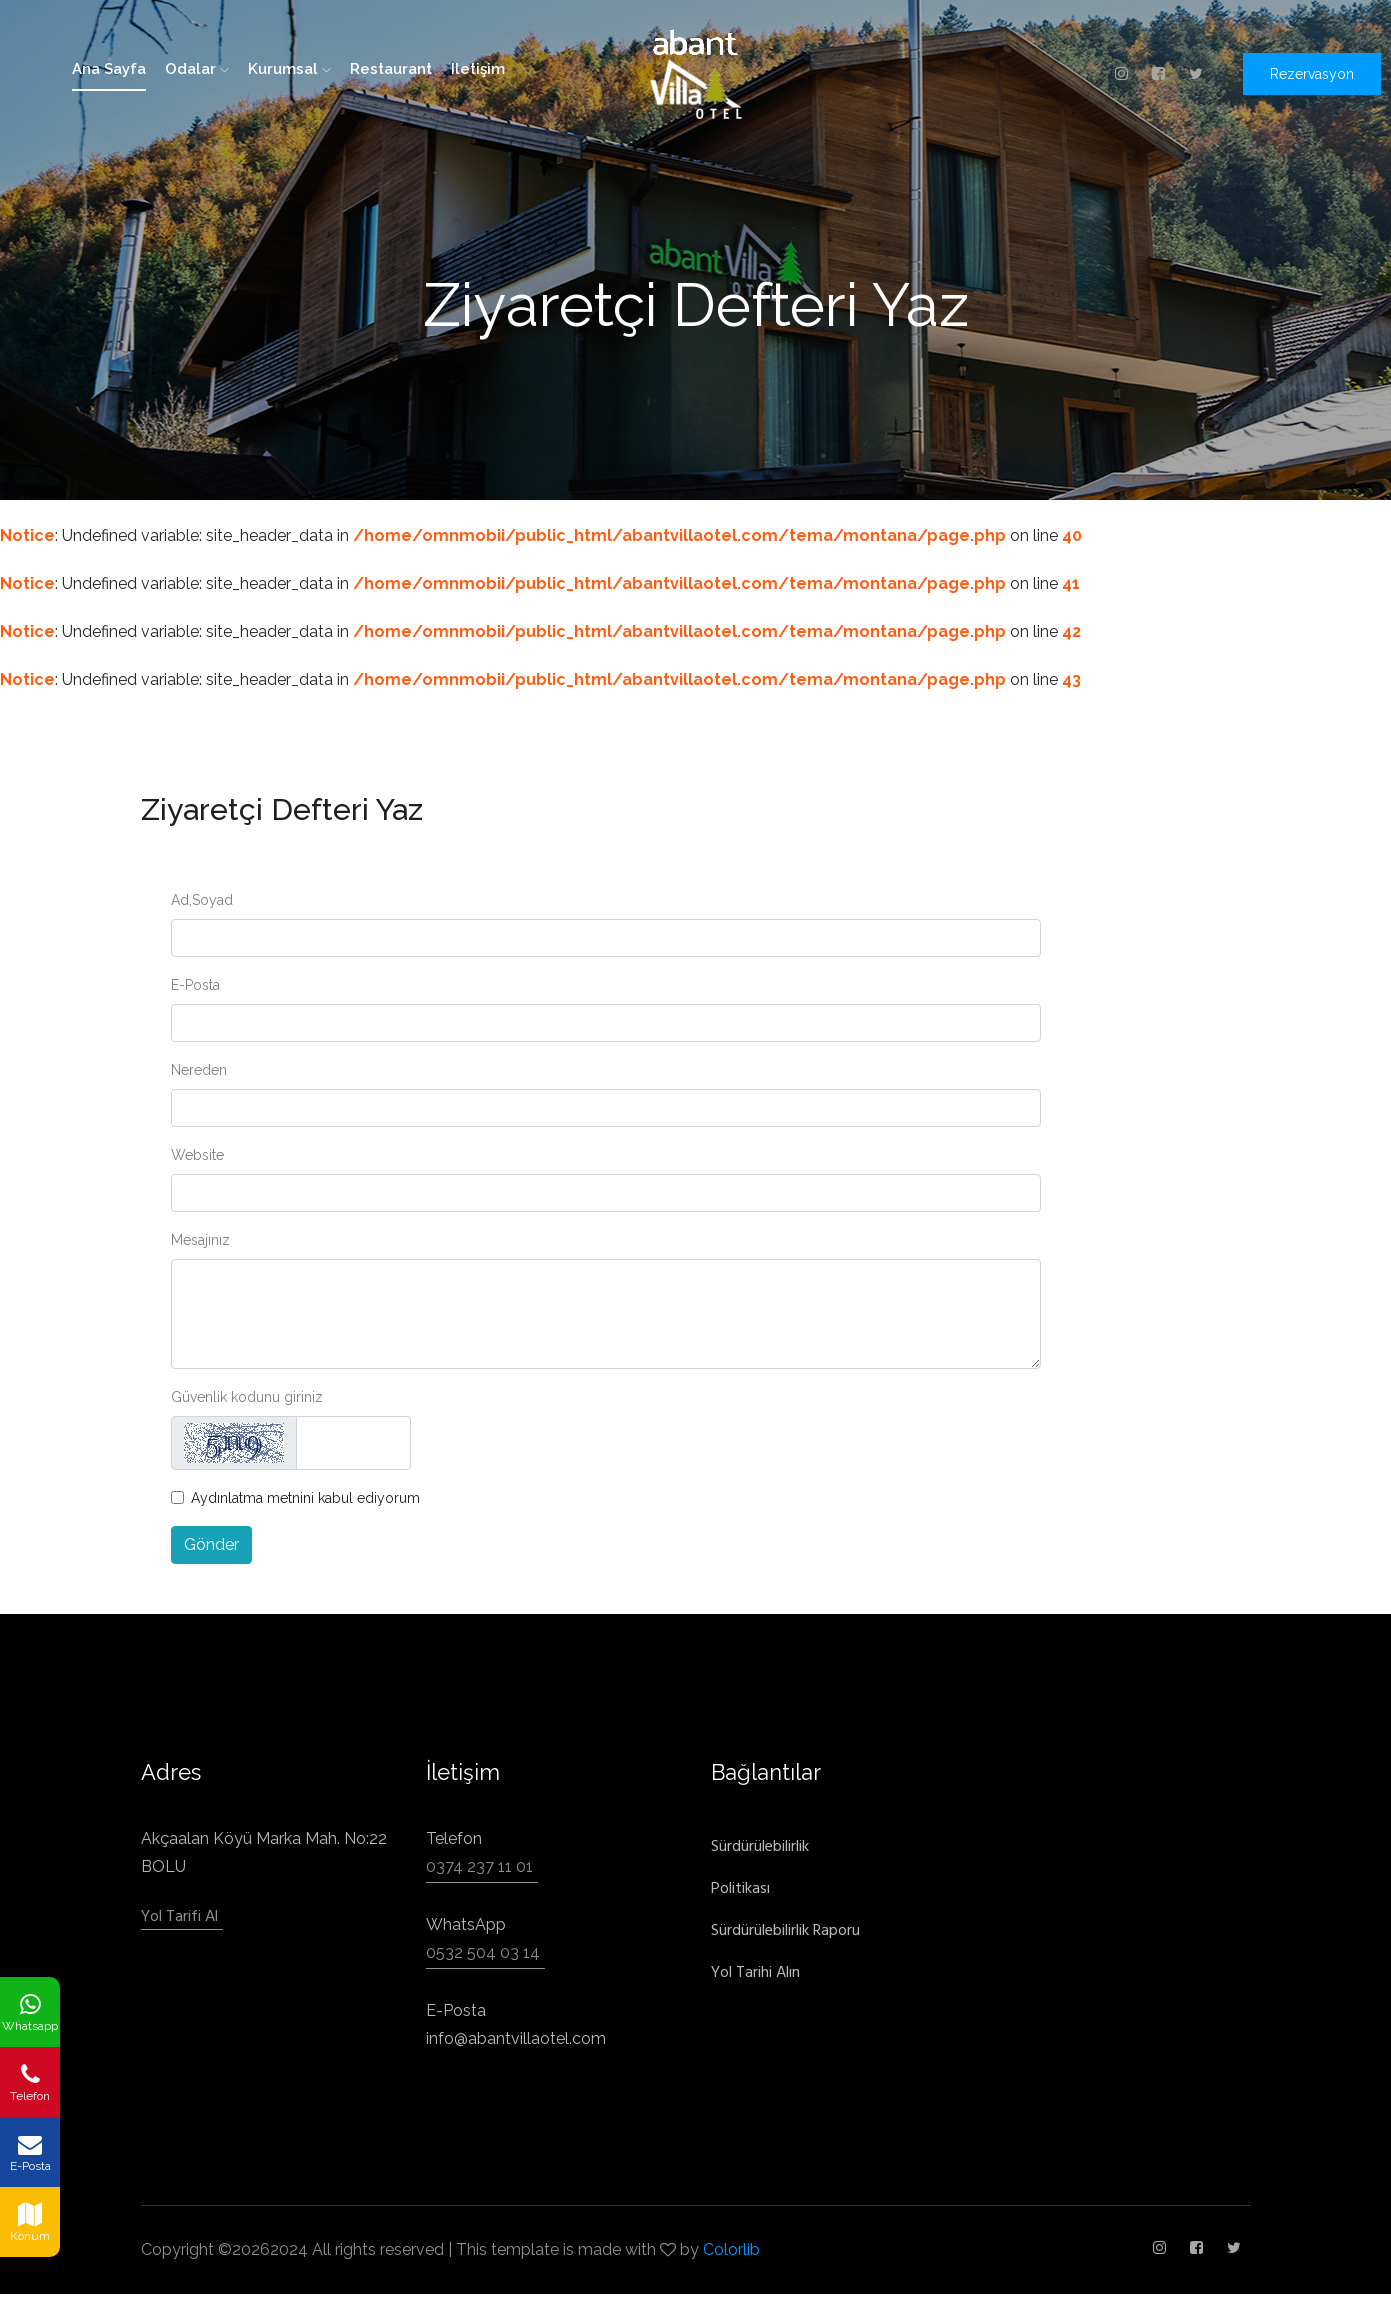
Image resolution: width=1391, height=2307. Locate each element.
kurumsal (289, 69)
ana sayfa (109, 69)
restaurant (391, 69)
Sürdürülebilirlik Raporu (785, 1930)
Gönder (211, 1544)
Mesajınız (200, 1240)
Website (197, 1155)
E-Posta (195, 985)
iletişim (478, 69)
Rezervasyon (1312, 74)
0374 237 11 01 (479, 1866)
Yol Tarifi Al (179, 1916)
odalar (197, 69)
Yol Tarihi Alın (755, 1972)
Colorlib (731, 2249)
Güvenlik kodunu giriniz (247, 1397)
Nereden (199, 1070)
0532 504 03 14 (483, 1952)
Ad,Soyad (202, 900)
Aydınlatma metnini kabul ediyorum (305, 1498)
